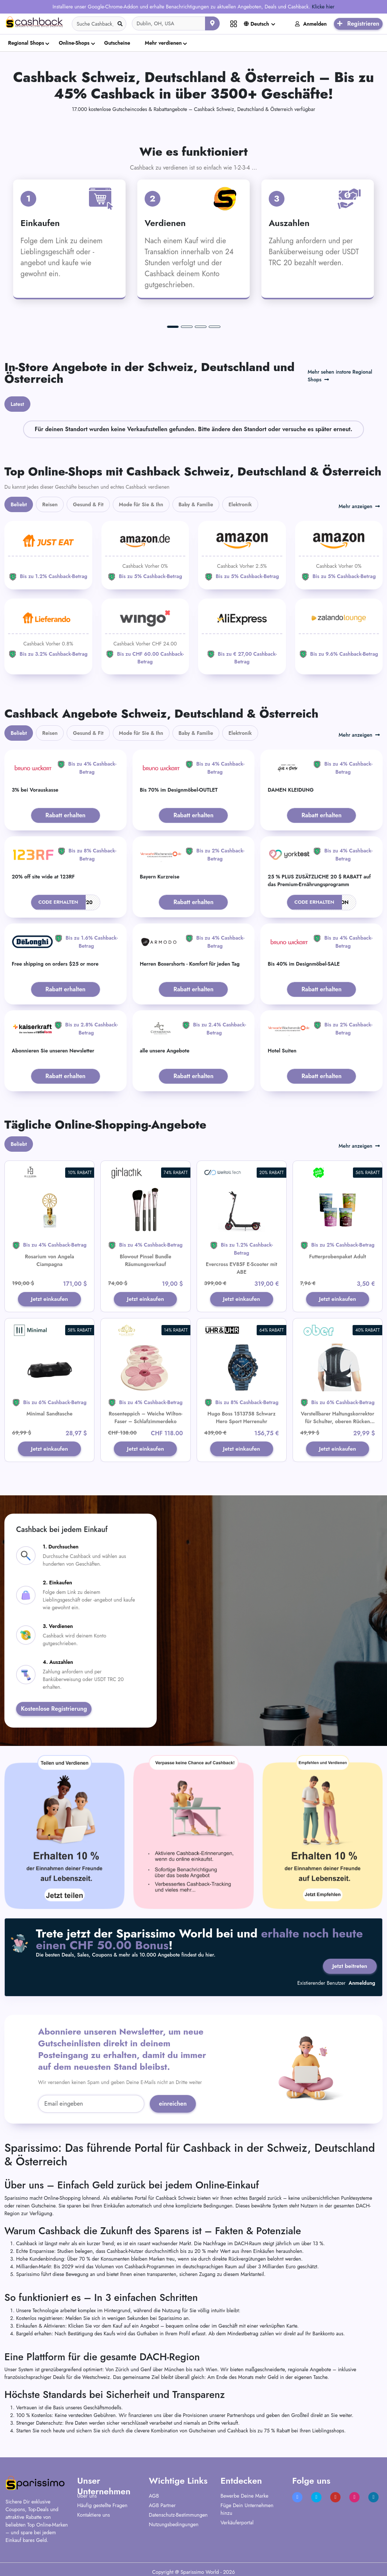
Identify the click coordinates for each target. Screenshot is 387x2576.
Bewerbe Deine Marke (244, 2499)
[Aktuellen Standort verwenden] (212, 23)
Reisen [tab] (49, 504)
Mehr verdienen (163, 43)
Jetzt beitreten (348, 1968)
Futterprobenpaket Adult (337, 1256)
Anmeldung (362, 1987)
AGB (154, 2499)
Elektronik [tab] (240, 504)
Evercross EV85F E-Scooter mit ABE (241, 1268)
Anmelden (311, 23)
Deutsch (256, 23)
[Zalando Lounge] (339, 632)
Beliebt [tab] (19, 504)
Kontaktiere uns (93, 2518)
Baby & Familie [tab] (196, 504)
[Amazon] (145, 555)
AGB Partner (162, 2509)
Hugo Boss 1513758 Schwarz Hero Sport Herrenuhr (242, 1418)
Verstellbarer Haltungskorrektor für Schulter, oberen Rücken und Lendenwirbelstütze (338, 1422)
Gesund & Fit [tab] (88, 504)
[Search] (99, 23)
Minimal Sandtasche (49, 1414)
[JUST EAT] (48, 555)
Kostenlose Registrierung (54, 1710)
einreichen (173, 2107)
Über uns (87, 2499)
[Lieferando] (48, 632)
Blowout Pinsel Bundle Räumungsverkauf (145, 1260)
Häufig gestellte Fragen (102, 2509)
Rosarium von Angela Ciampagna (49, 1260)
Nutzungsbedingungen (174, 2528)
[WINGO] (145, 636)
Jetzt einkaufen (49, 1299)
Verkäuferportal (236, 2526)
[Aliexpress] (242, 636)
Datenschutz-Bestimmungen (178, 2518)
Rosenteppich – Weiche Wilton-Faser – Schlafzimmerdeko (145, 1418)
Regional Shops (26, 43)
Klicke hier (323, 6)
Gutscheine (117, 43)
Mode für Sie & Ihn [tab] (141, 504)
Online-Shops (74, 43)
